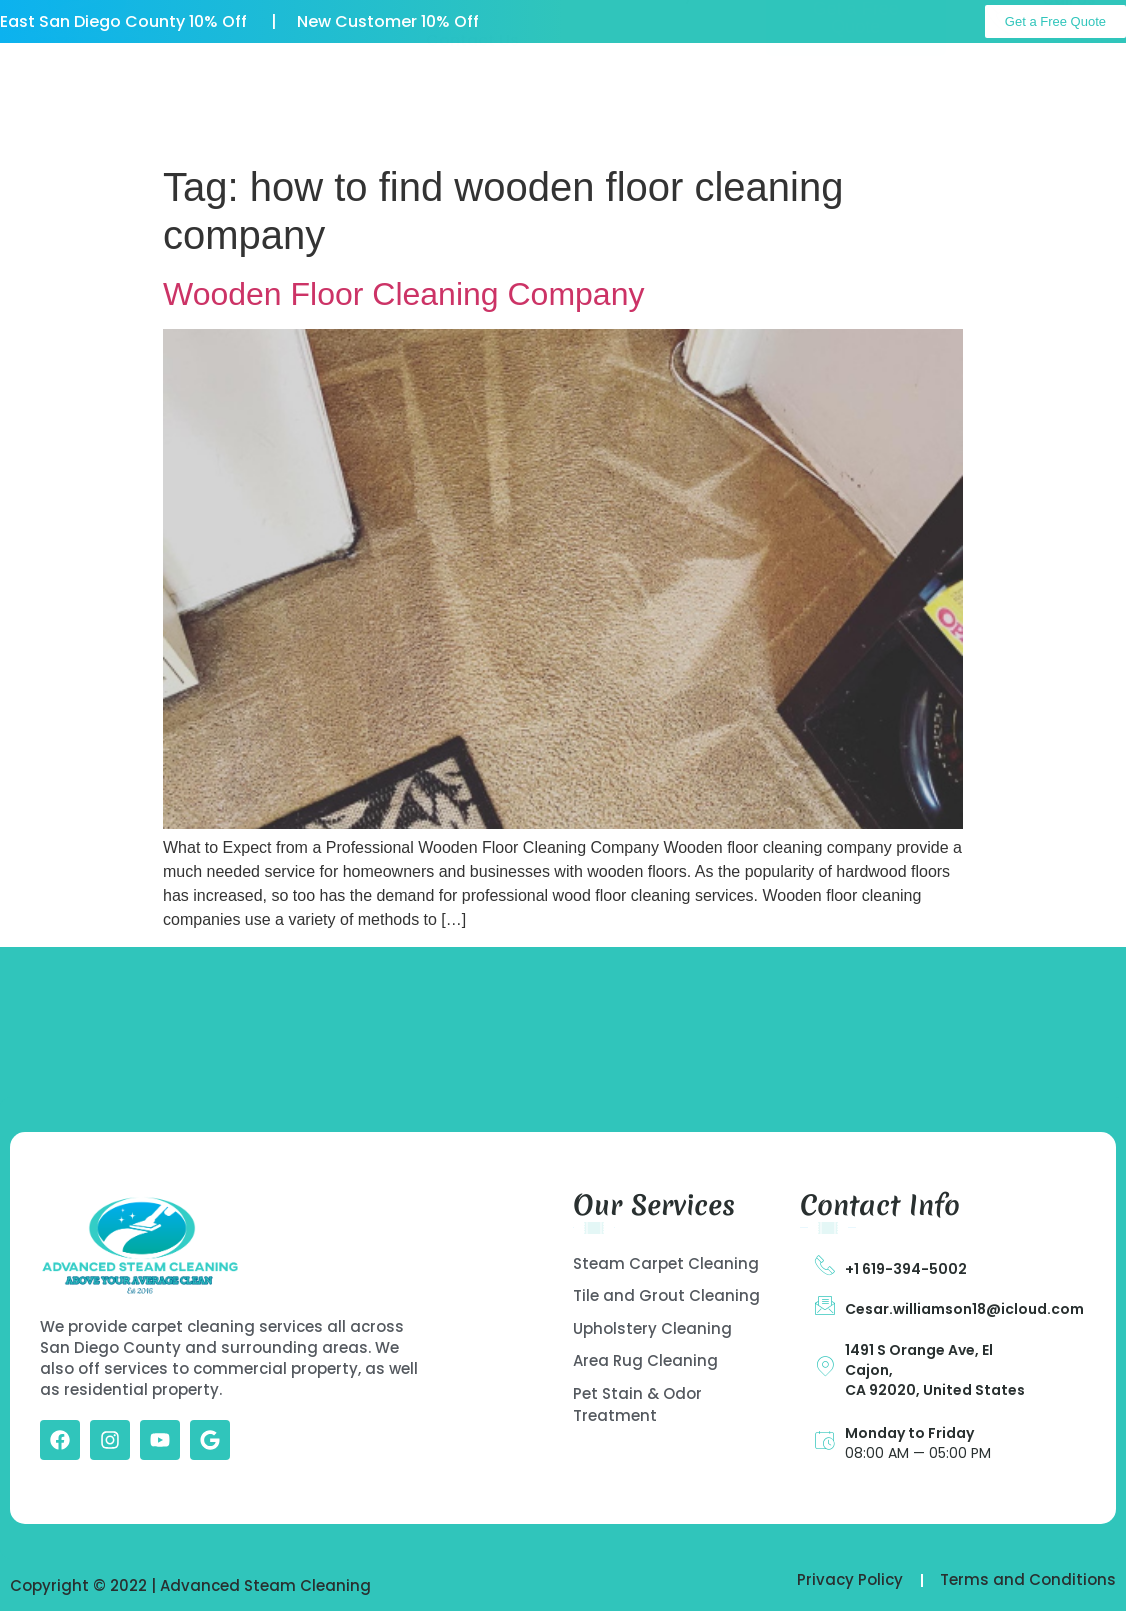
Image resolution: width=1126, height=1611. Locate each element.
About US (377, 73)
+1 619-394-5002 (906, 1269)
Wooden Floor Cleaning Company (403, 294)
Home (256, 73)
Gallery (664, 73)
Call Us (1069, 77)
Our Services (525, 73)
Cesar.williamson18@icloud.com (964, 1309)
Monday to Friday (909, 1433)
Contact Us (472, 119)
